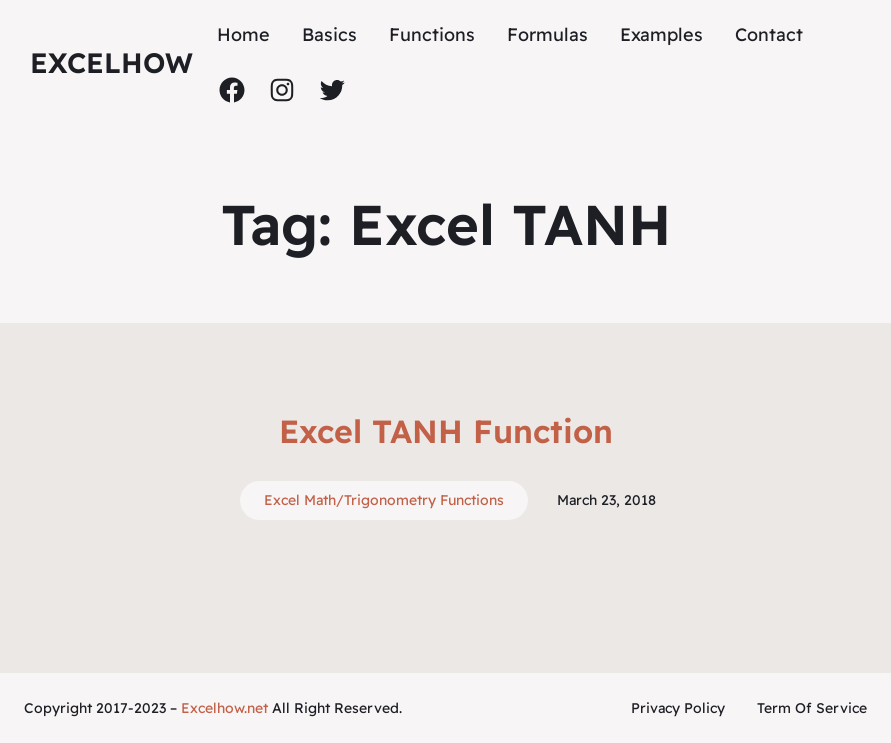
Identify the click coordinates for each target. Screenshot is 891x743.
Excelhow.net (224, 708)
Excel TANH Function (446, 431)
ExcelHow (111, 62)
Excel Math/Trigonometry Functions (384, 500)
